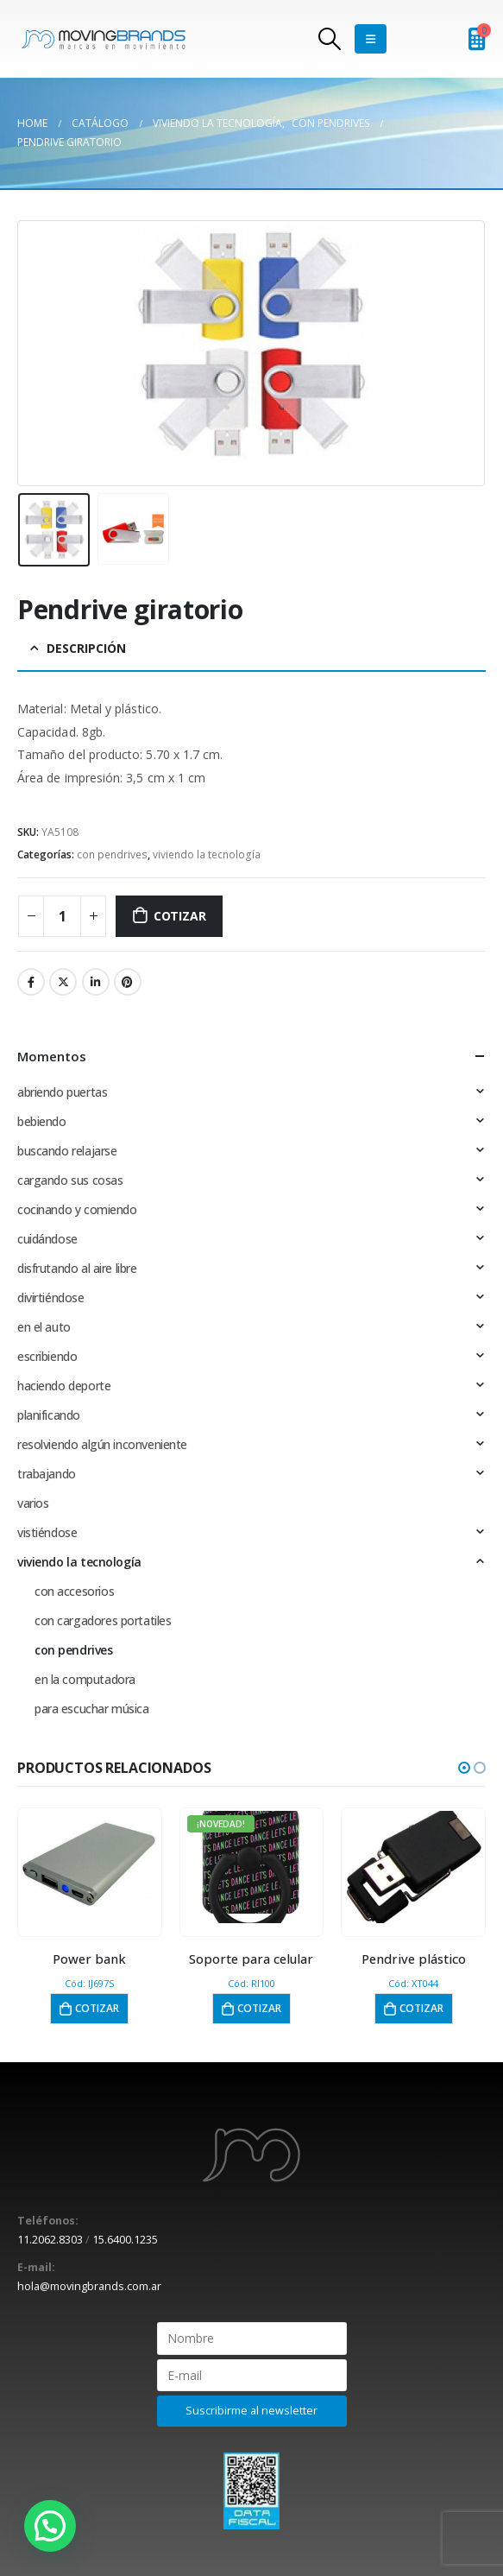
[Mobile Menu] (371, 39)
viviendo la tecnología (207, 854)
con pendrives (112, 854)
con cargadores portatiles (103, 1620)
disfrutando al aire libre (77, 1268)
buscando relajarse (66, 1150)
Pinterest (127, 982)
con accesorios (74, 1591)
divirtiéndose (51, 1297)
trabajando (46, 1473)
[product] (90, 1867)
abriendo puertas (62, 1092)
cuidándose (47, 1239)
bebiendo (41, 1121)
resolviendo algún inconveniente (102, 1444)
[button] (464, 1767)
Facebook (31, 982)
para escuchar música (92, 1708)
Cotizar (180, 916)
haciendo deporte (63, 1385)
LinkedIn (96, 982)
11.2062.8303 (50, 2239)
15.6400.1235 (125, 2239)
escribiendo (47, 1356)
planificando (48, 1415)
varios (32, 1503)
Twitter (63, 982)
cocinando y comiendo (77, 1209)
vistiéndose (47, 1532)
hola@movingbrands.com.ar (89, 2286)
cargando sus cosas (70, 1180)
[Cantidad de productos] (62, 916)
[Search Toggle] (330, 39)
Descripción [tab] (86, 648)
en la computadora (85, 1679)
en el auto (44, 1327)
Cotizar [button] (97, 2008)
